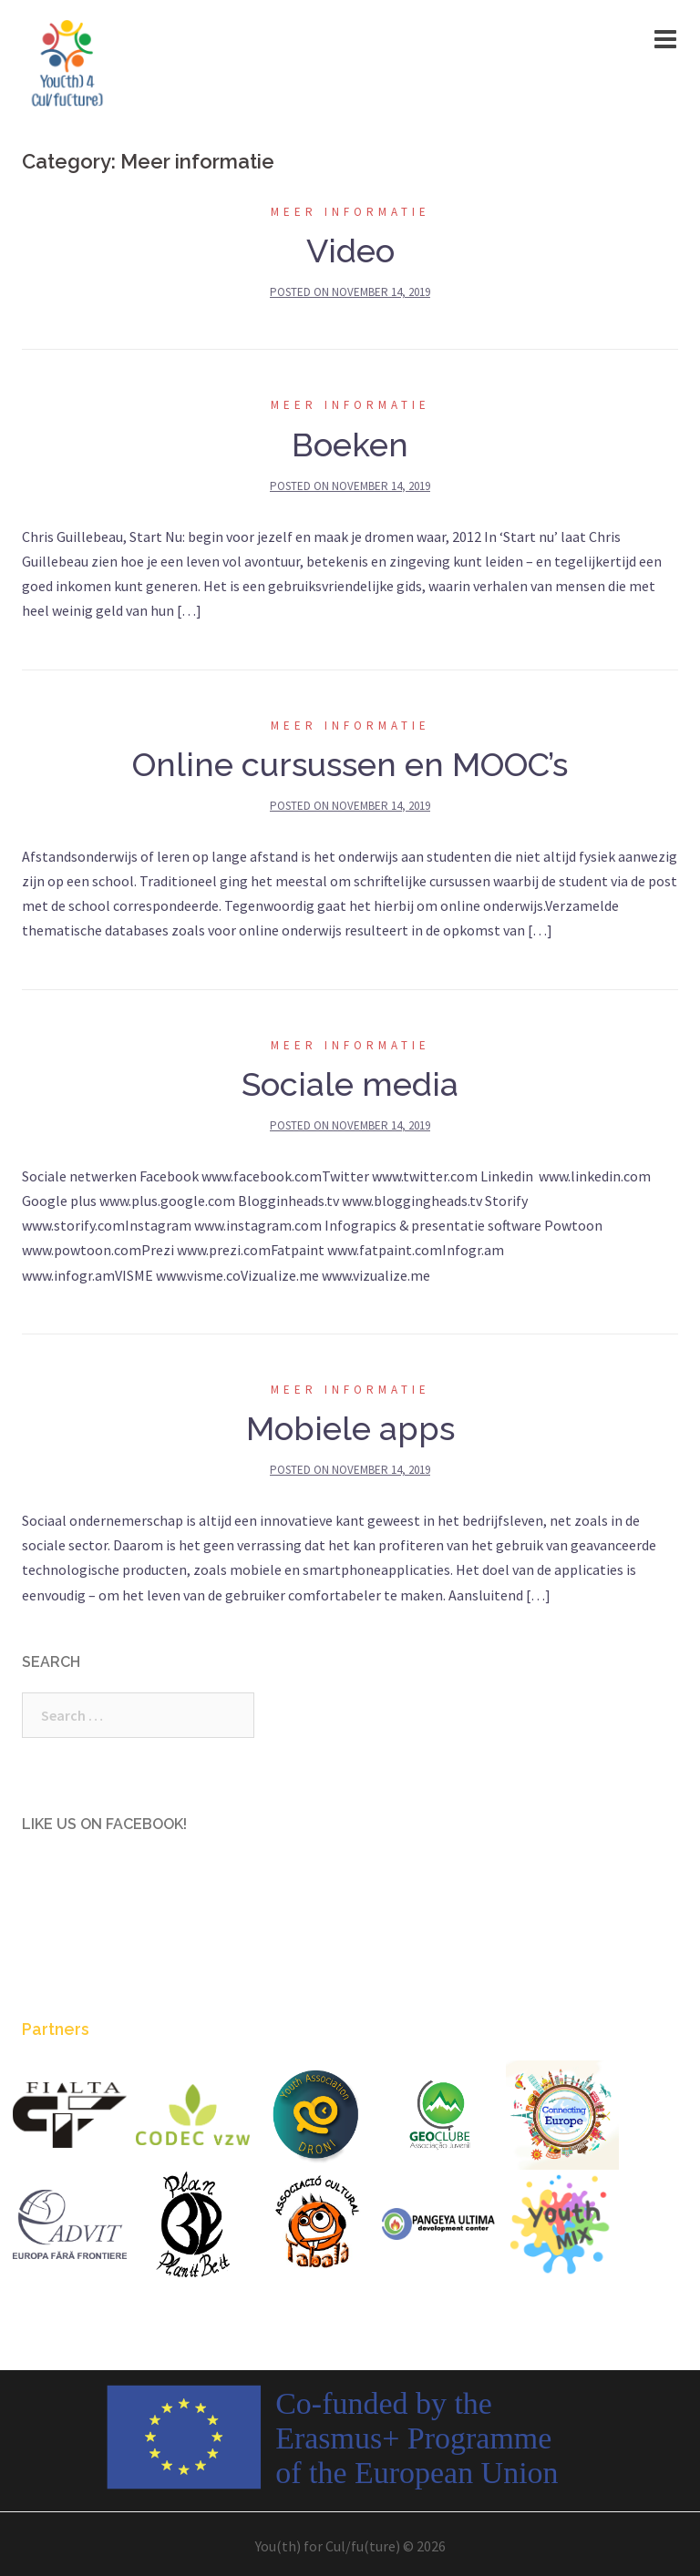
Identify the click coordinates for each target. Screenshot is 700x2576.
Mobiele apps (350, 1428)
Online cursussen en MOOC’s (350, 764)
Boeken (350, 444)
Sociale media (350, 1084)
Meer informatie (350, 212)
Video (350, 250)
